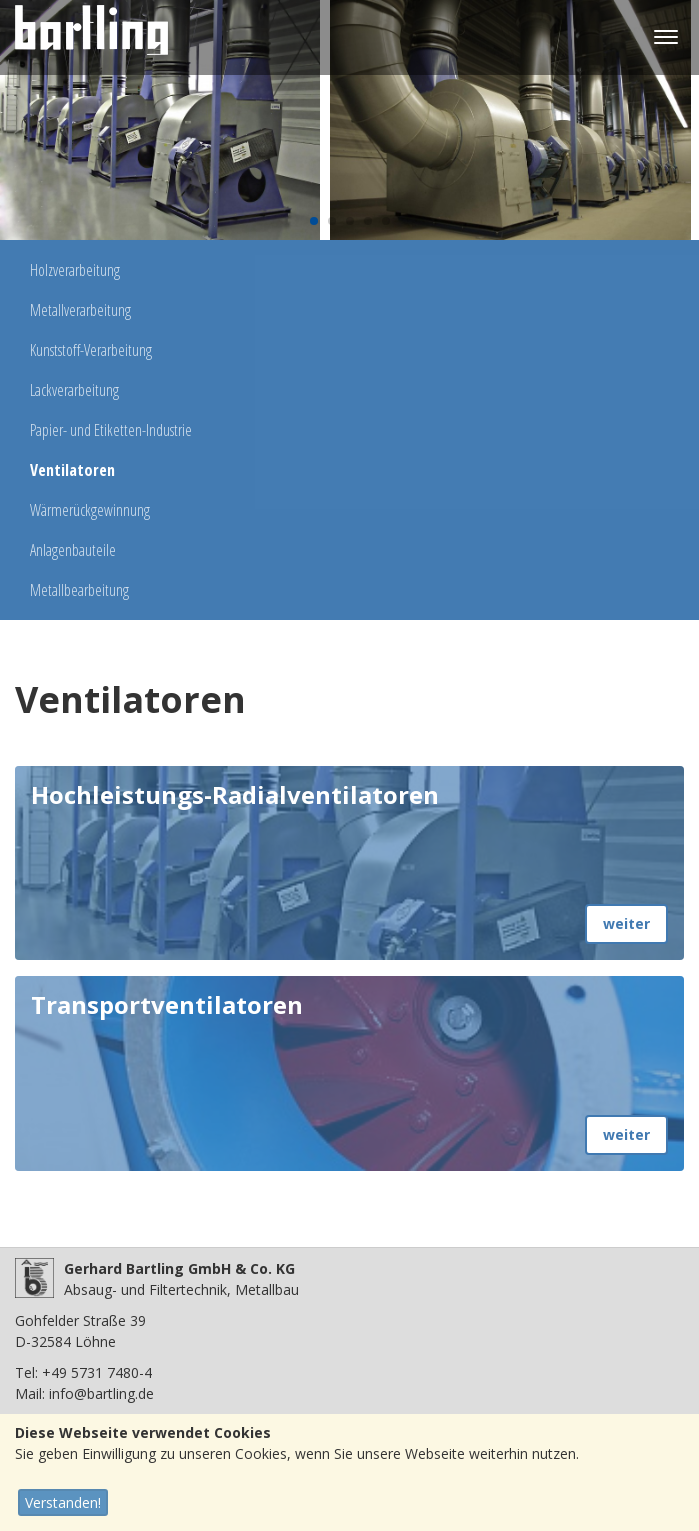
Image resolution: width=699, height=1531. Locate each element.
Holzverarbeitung (75, 270)
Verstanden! (63, 1502)
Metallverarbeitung (80, 310)
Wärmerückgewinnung (90, 510)
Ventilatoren (72, 470)
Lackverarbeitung (74, 390)
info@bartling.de (101, 1393)
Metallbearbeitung (79, 590)
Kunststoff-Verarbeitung (91, 350)
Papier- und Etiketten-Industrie (111, 430)
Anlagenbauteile (73, 550)
